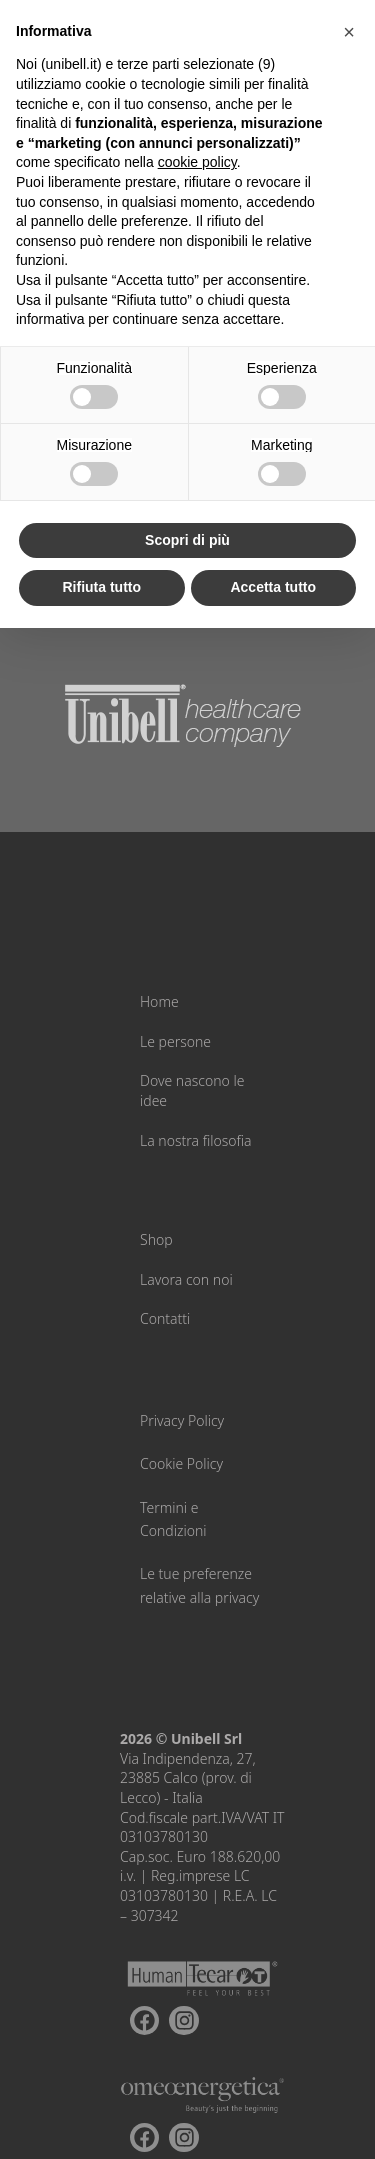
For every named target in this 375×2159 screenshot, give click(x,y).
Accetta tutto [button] (273, 587)
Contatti (165, 1318)
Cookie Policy (181, 1463)
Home (159, 1001)
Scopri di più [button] (187, 540)
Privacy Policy (182, 1420)
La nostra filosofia (196, 1140)
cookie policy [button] (197, 162)
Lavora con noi (186, 1279)
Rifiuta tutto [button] (101, 587)
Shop (156, 1239)
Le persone (175, 1041)
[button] (349, 32)
